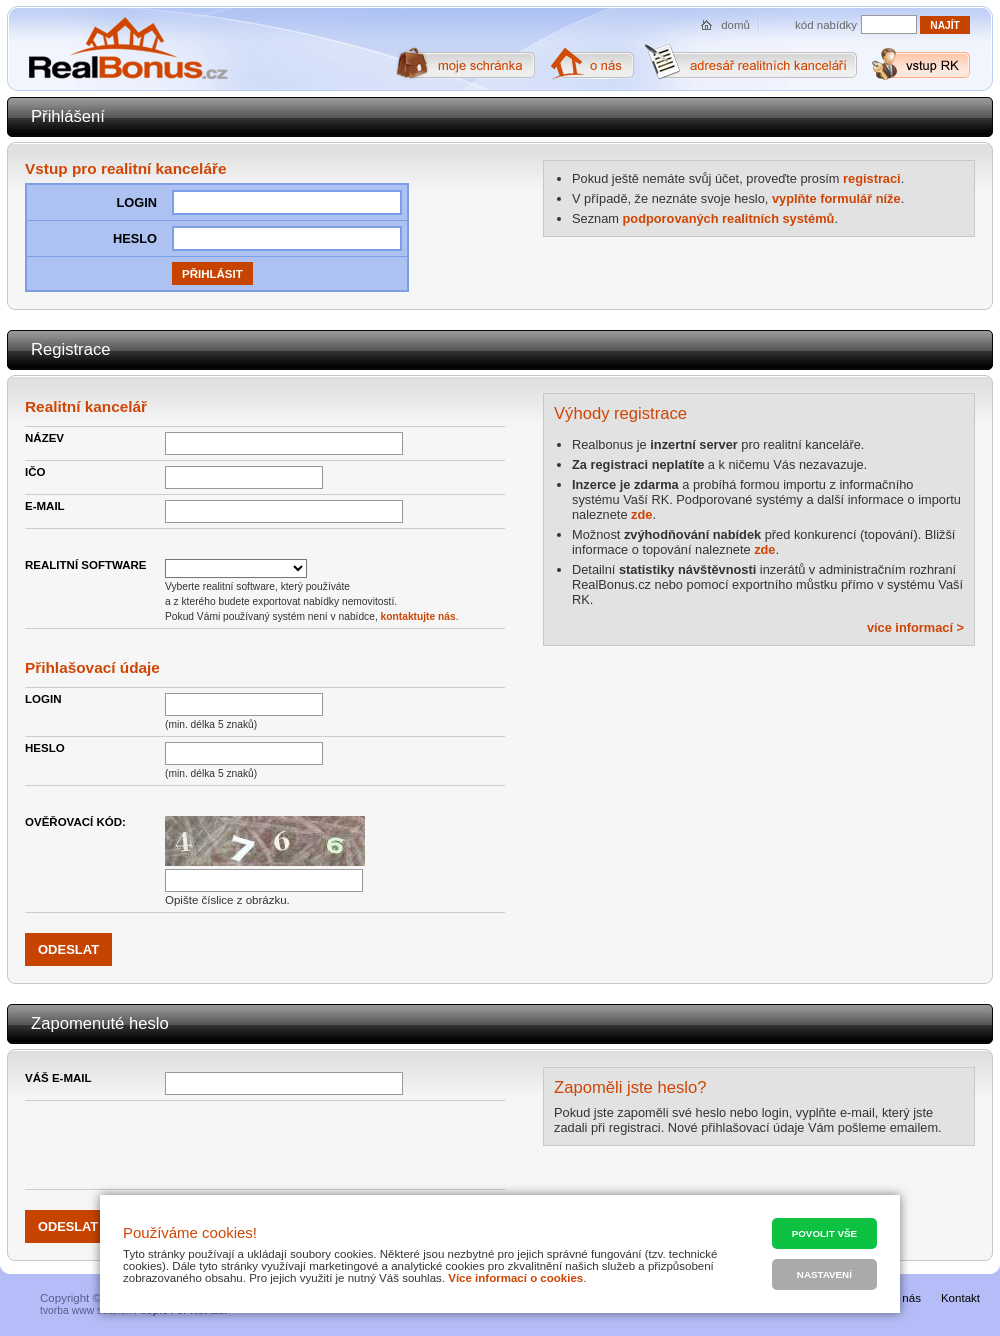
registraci (872, 178)
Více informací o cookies (515, 1278)
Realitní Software (86, 565)
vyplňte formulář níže (836, 198)
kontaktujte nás (418, 616)
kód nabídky (826, 25)
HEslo (135, 238)
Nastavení (824, 1274)
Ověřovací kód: (75, 822)
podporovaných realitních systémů (729, 218)
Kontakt (960, 1298)
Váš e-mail (58, 1078)
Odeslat (68, 1226)
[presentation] (317, 1145)
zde (641, 514)
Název (44, 438)
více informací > (915, 627)
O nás (905, 1298)
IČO (35, 472)
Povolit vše (824, 1233)
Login (136, 202)
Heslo (45, 748)
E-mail (45, 506)
